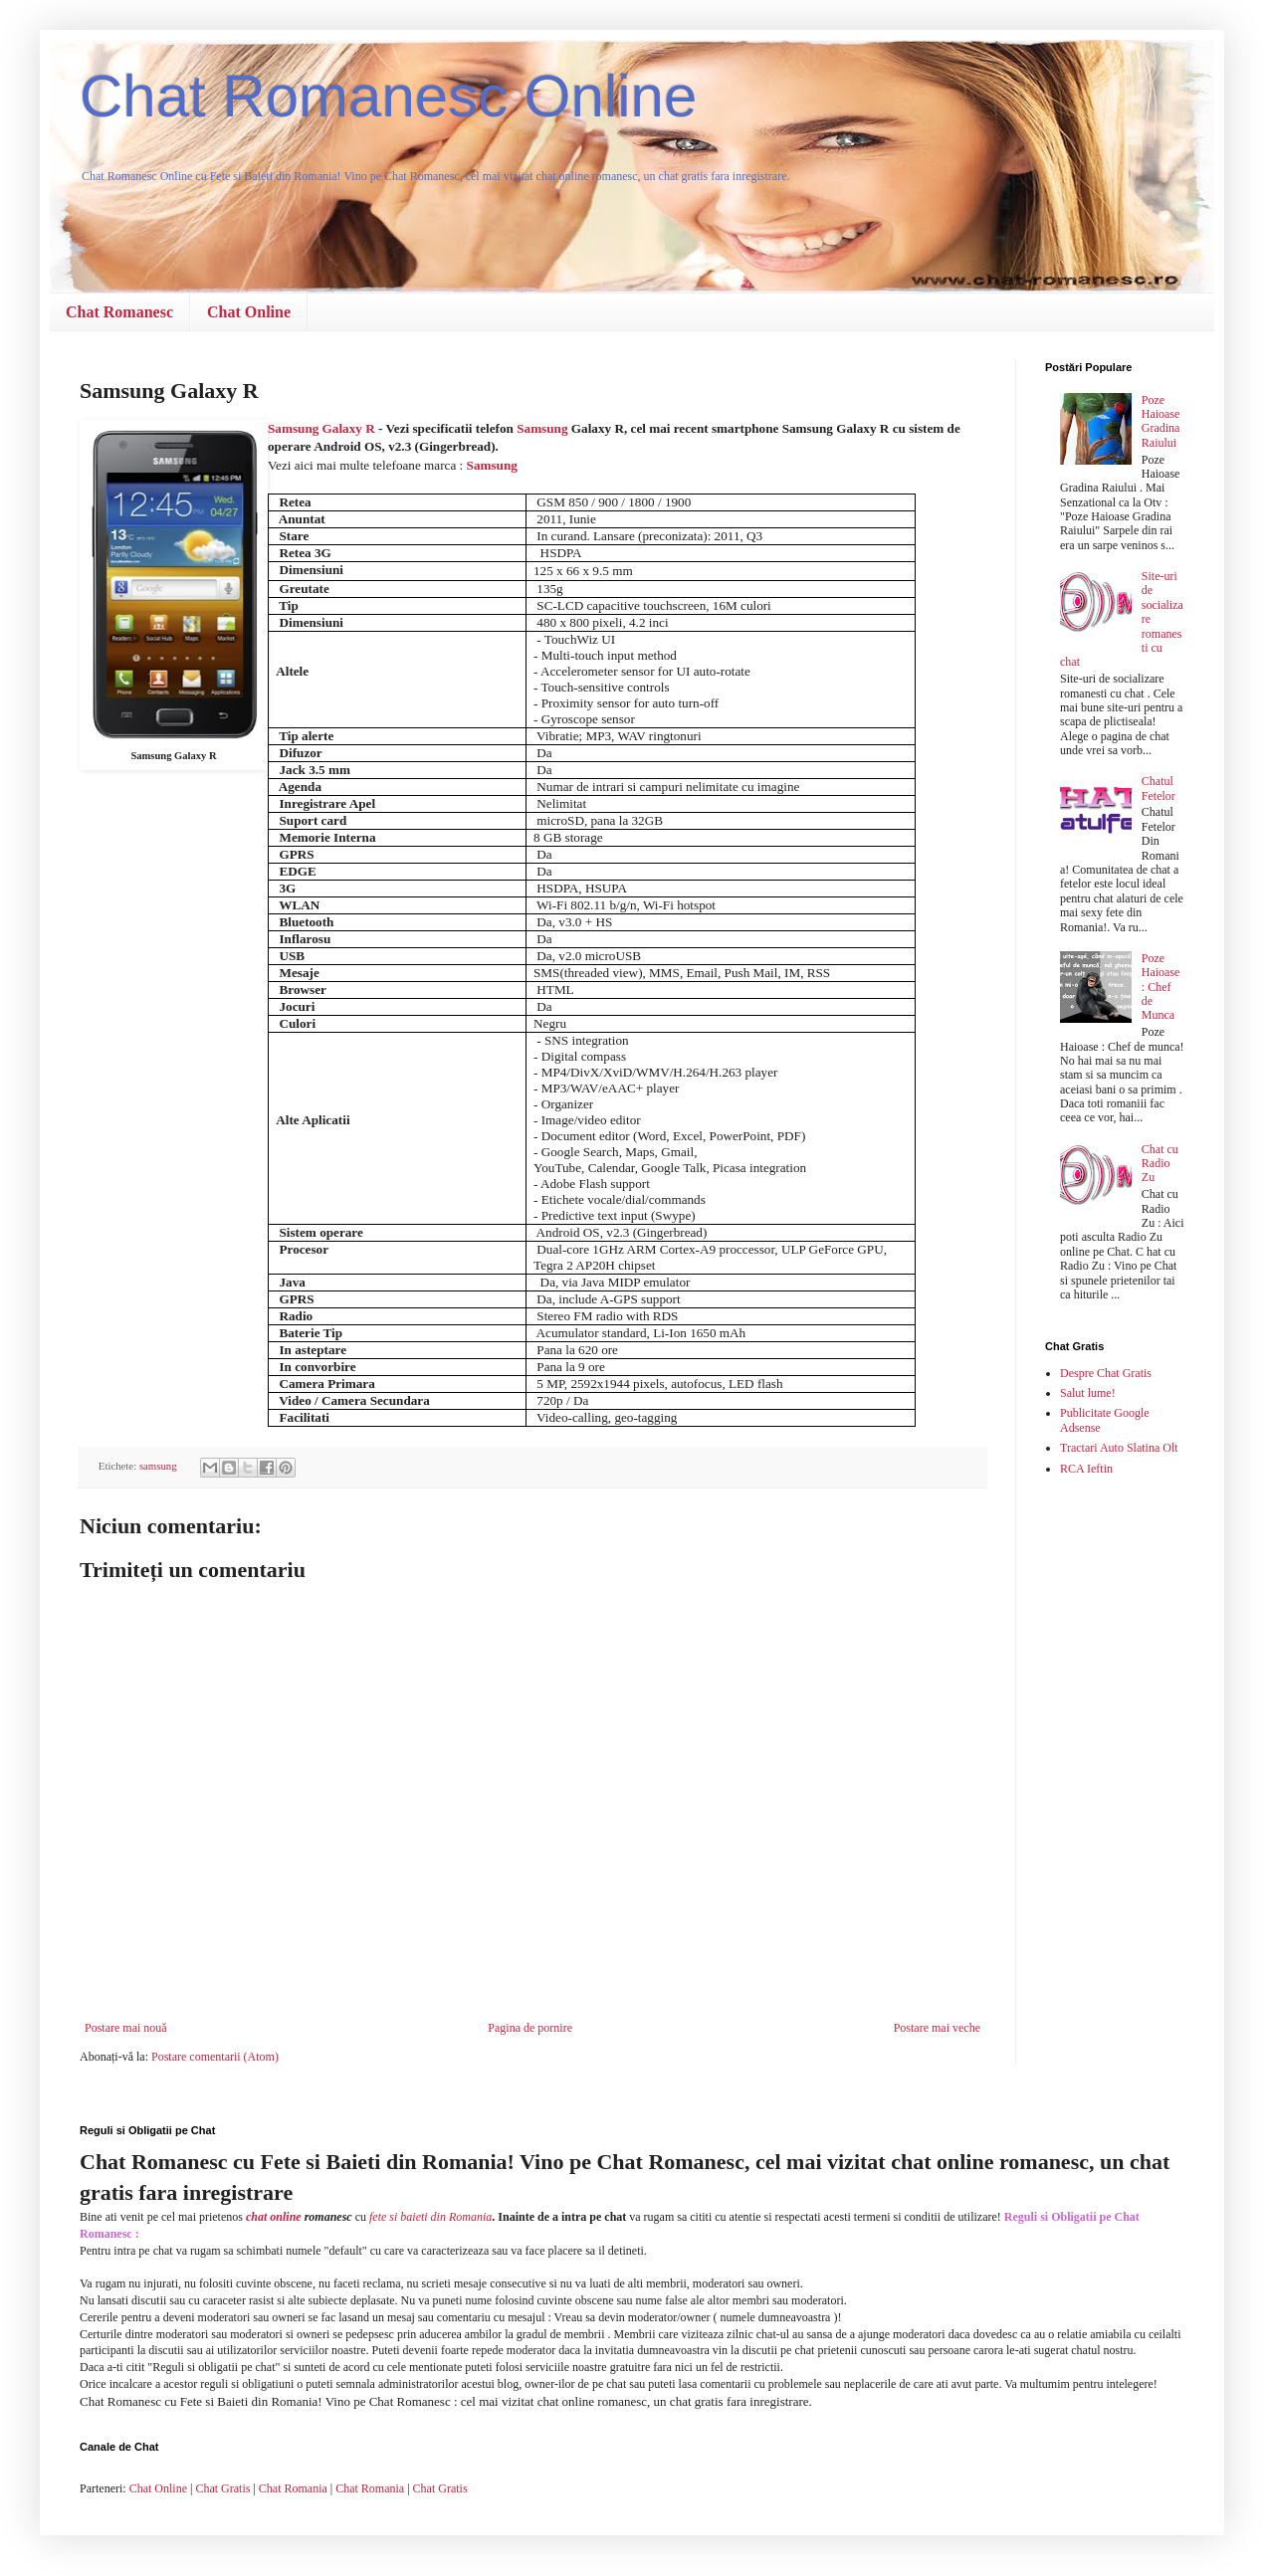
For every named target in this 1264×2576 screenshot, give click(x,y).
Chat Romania (293, 2488)
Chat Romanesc (119, 311)
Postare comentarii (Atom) (215, 2057)
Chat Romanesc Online (388, 96)
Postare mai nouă (126, 2028)
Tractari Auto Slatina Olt (1119, 1448)
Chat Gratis (222, 2488)
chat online (274, 2217)
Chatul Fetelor (1158, 788)
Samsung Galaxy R (321, 428)
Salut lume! (1088, 1393)
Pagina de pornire (530, 2028)
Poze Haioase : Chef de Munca (1161, 987)
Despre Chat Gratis (1106, 1373)
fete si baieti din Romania (430, 2217)
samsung (158, 1466)
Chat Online (249, 311)
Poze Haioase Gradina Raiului (1161, 421)
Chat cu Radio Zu (1160, 1163)
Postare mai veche (937, 2028)
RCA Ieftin (1086, 1469)
